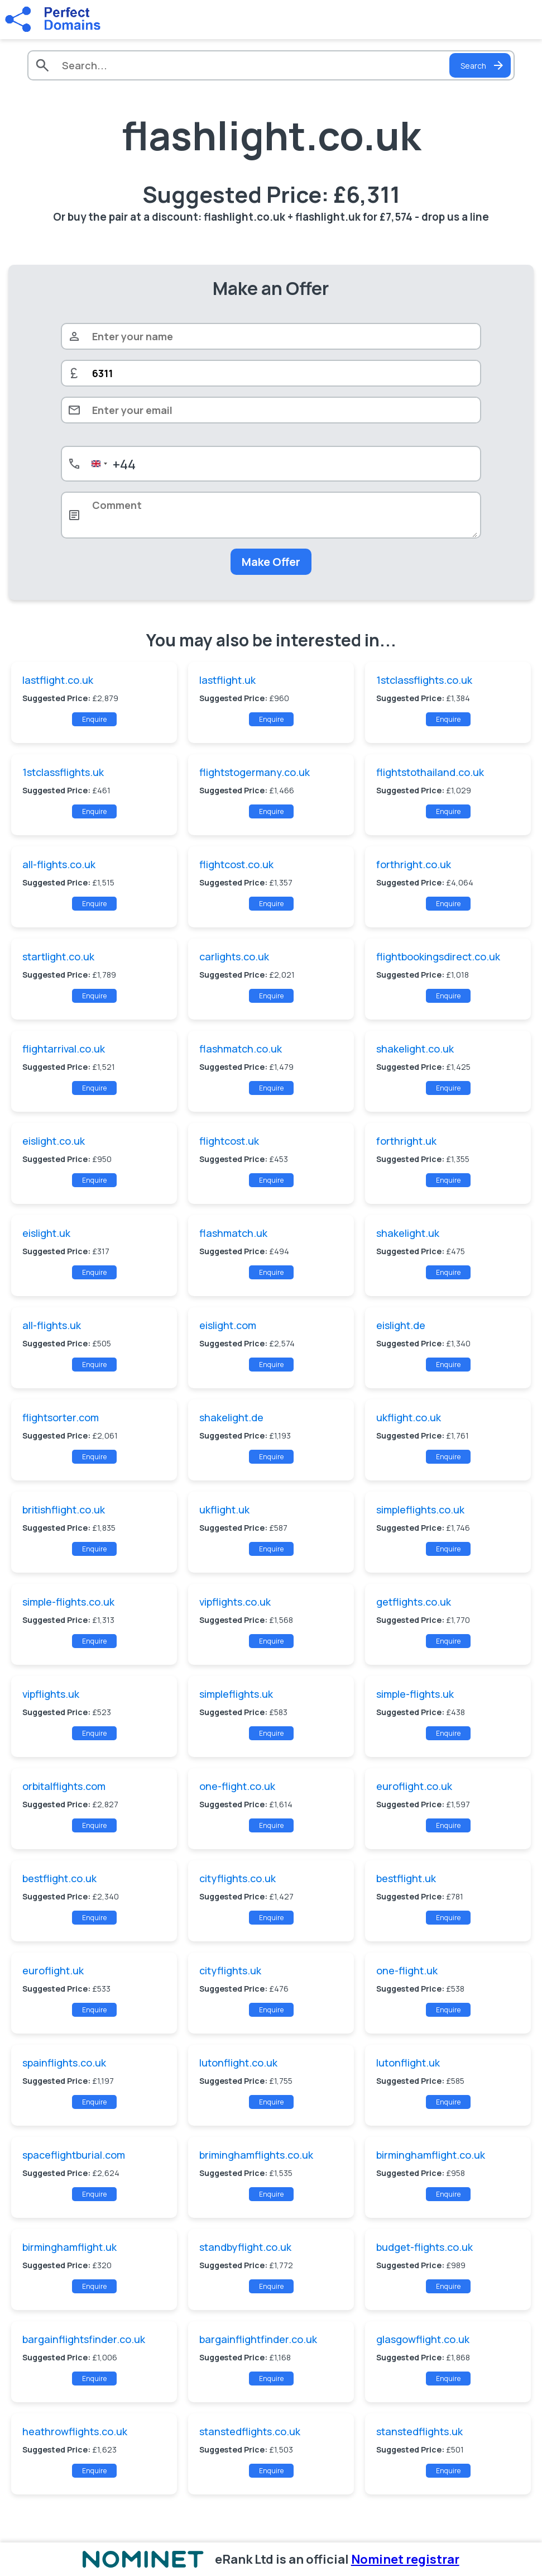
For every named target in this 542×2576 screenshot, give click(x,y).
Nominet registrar (405, 2559)
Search (483, 65)
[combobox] (111, 463)
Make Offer (271, 561)
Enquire (94, 719)
